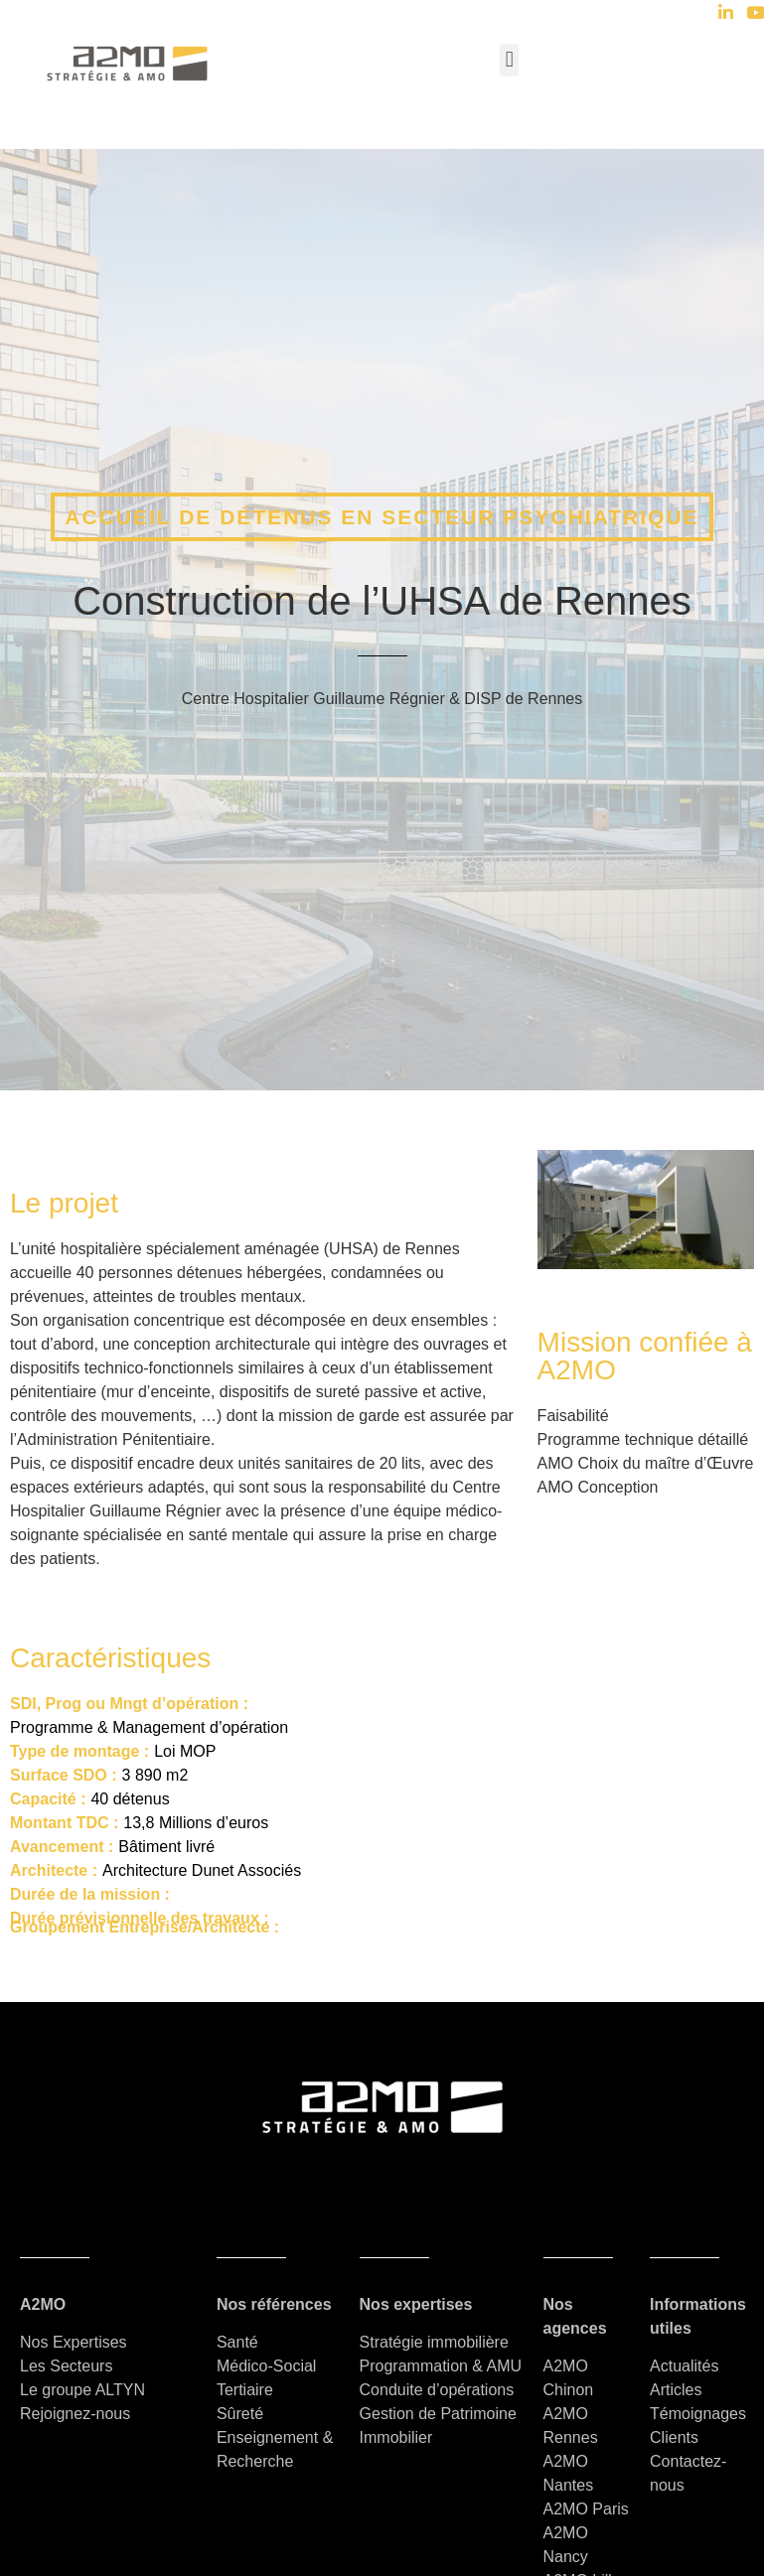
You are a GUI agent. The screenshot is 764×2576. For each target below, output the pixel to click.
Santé (237, 2342)
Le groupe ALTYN (82, 2389)
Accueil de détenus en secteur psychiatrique (381, 516)
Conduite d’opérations (437, 2389)
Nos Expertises (73, 2342)
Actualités (686, 2366)
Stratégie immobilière (434, 2342)
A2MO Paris (586, 2509)
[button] (509, 60)
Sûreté (240, 2413)
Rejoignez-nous (75, 2413)
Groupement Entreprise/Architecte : (144, 1927)
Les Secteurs (66, 2366)
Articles (675, 2389)
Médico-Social (266, 2366)
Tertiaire (245, 2389)
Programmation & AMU (441, 2366)
